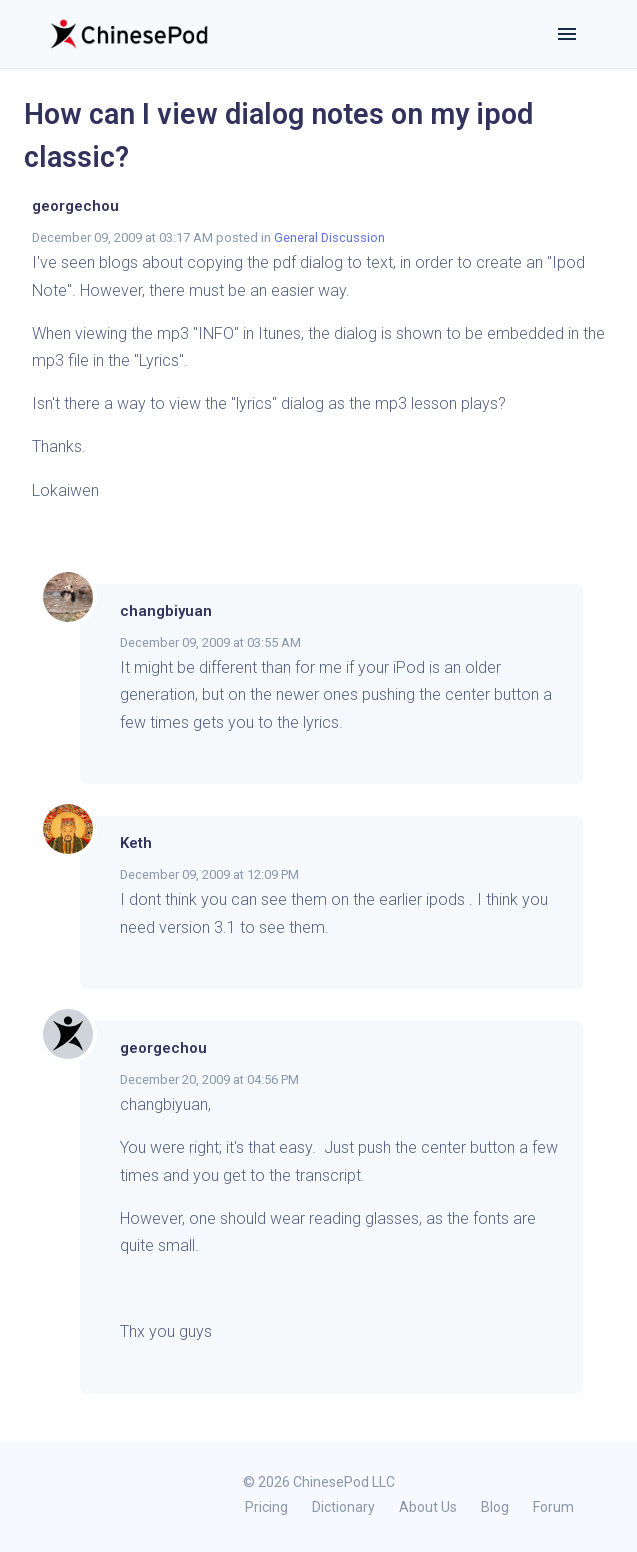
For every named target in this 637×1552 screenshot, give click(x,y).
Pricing (266, 1507)
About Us (428, 1507)
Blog (495, 1507)
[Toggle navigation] (567, 34)
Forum (553, 1507)
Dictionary (343, 1507)
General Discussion (329, 237)
